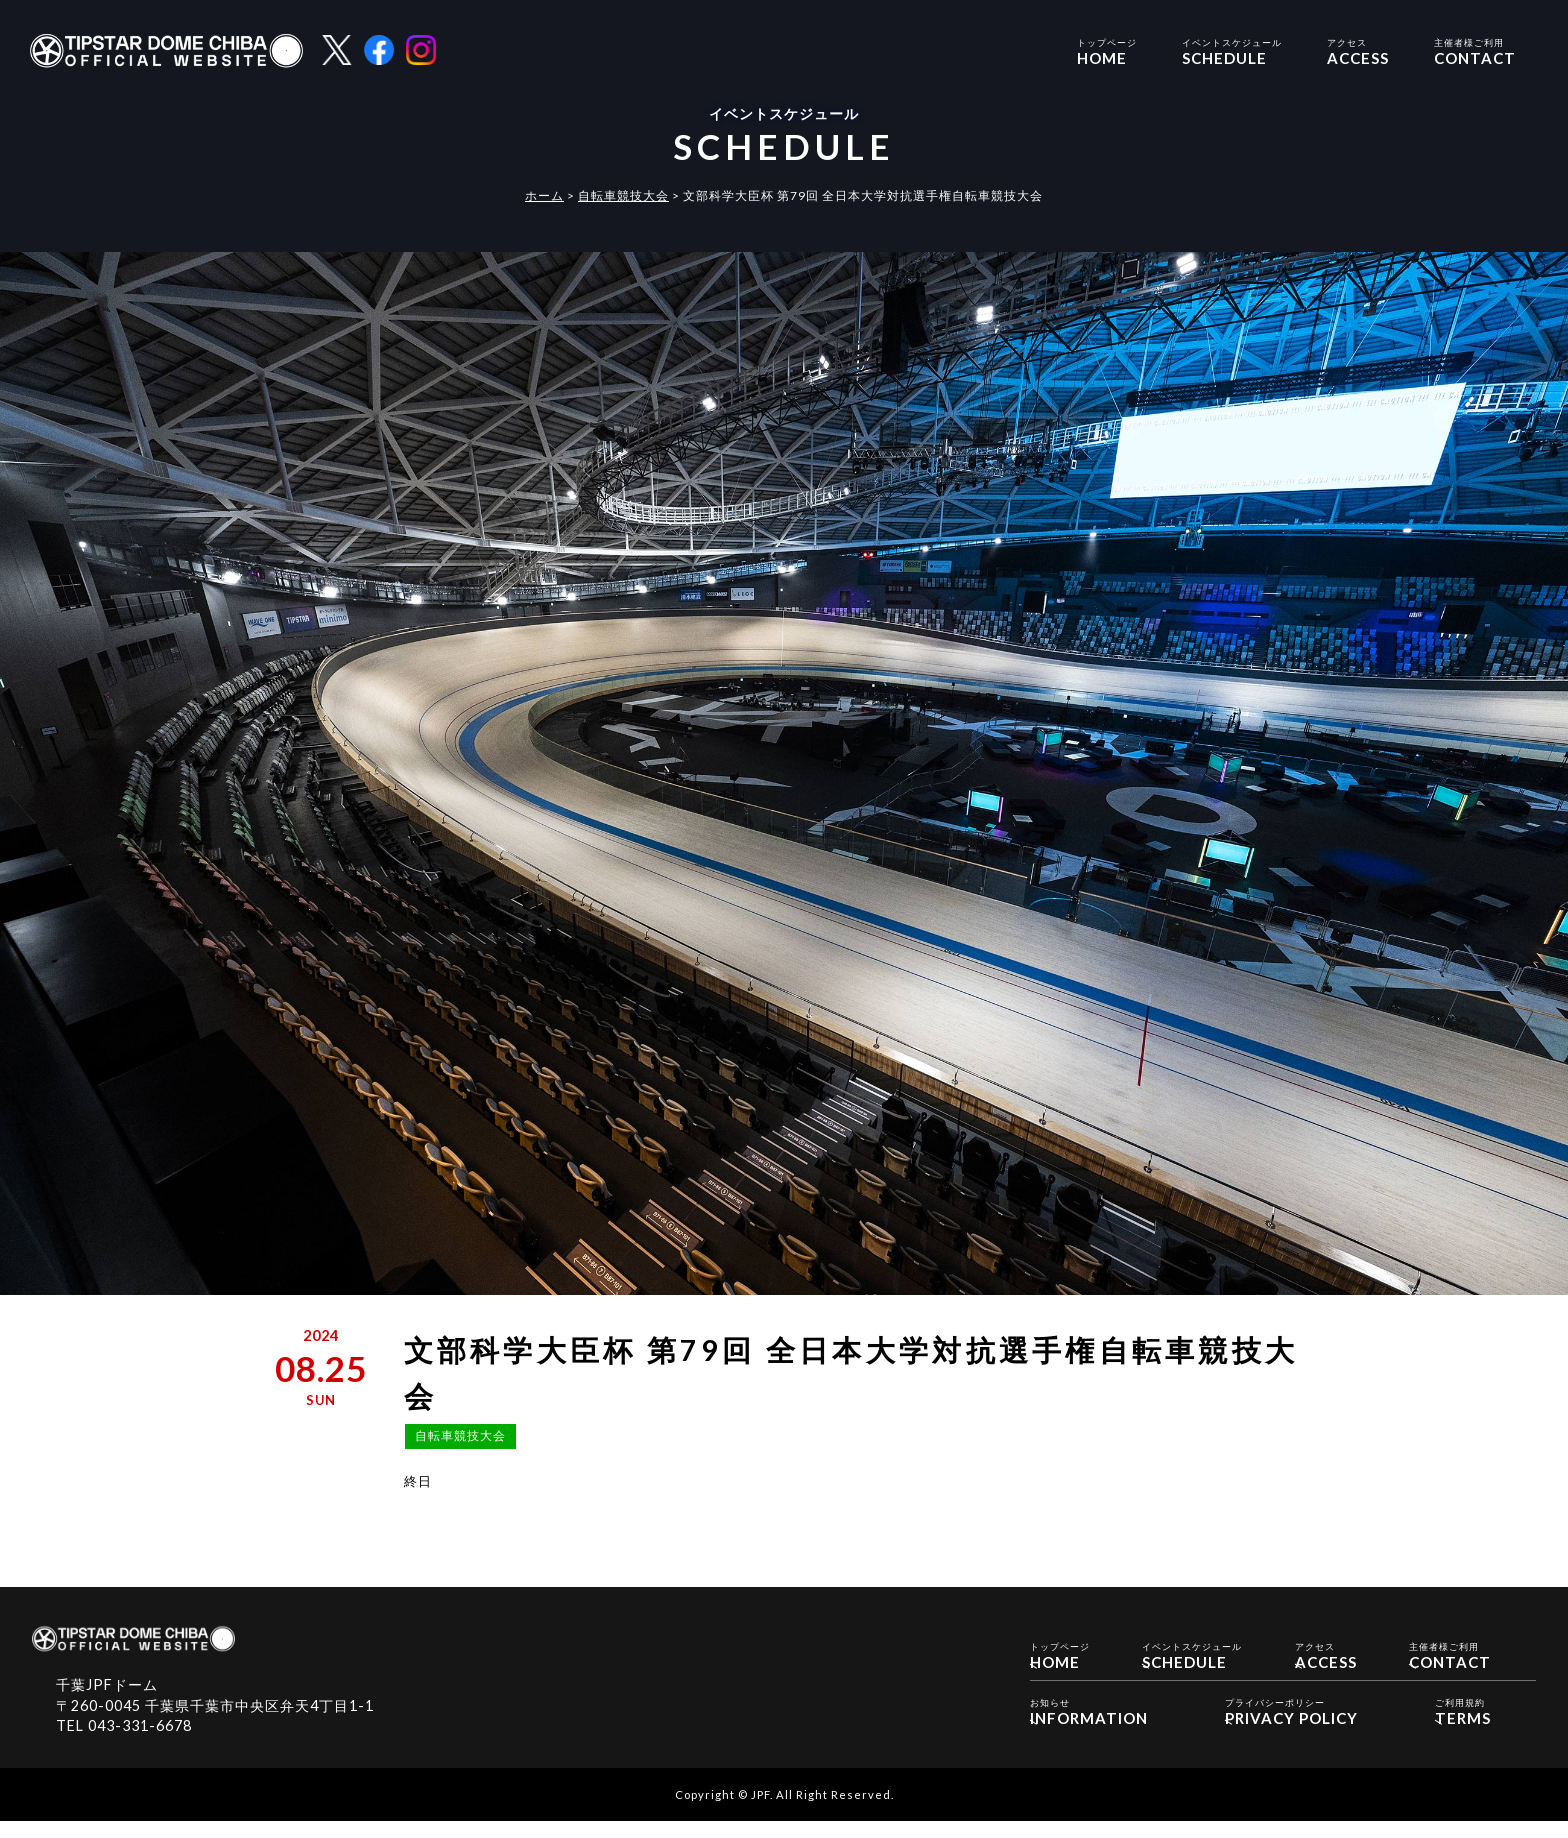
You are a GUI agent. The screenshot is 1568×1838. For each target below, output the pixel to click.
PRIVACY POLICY (1291, 1725)
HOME (1107, 50)
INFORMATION (1089, 1725)
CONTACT (1475, 50)
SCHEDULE (1232, 50)
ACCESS (1358, 50)
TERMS (1463, 1725)
